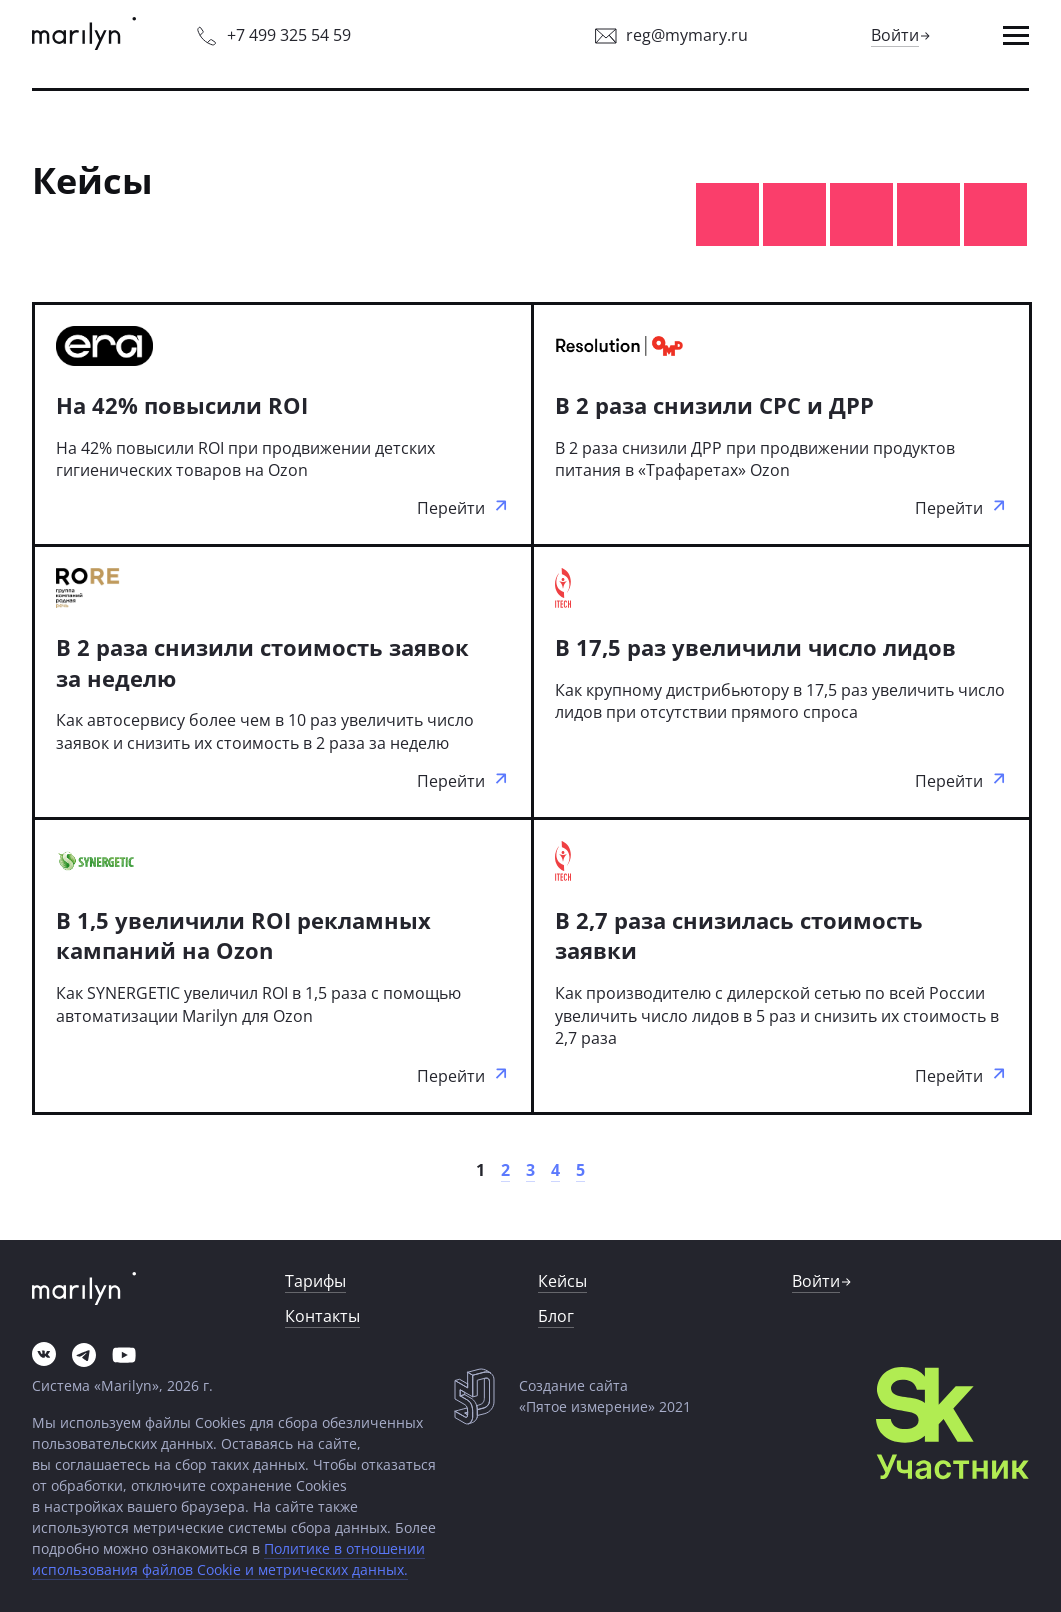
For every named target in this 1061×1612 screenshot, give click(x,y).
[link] (84, 35)
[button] (1016, 35)
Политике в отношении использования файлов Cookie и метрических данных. (228, 1559)
